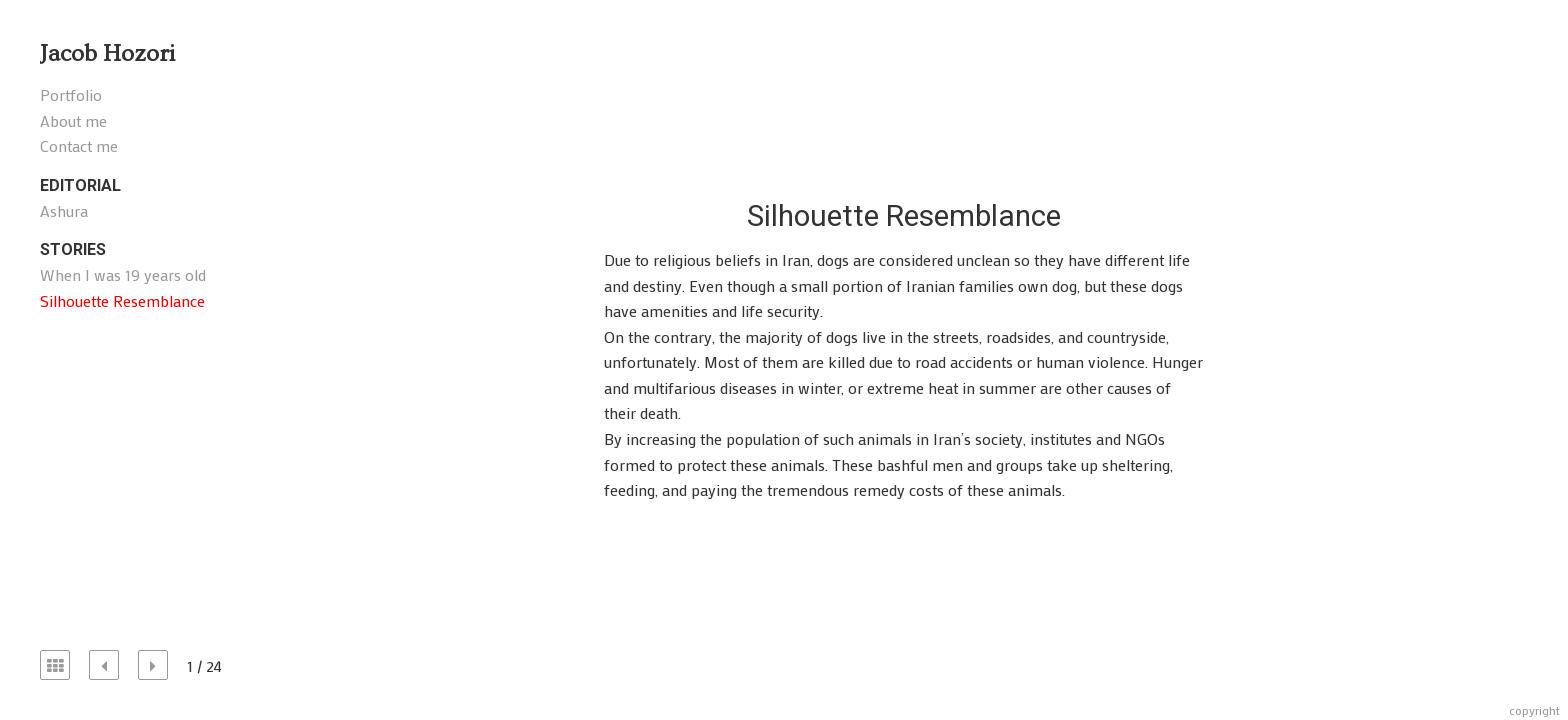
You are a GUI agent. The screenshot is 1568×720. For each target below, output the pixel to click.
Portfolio (71, 94)
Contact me (79, 145)
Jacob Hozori (107, 53)
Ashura (64, 210)
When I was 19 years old (123, 274)
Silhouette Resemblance (122, 300)
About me (73, 120)
